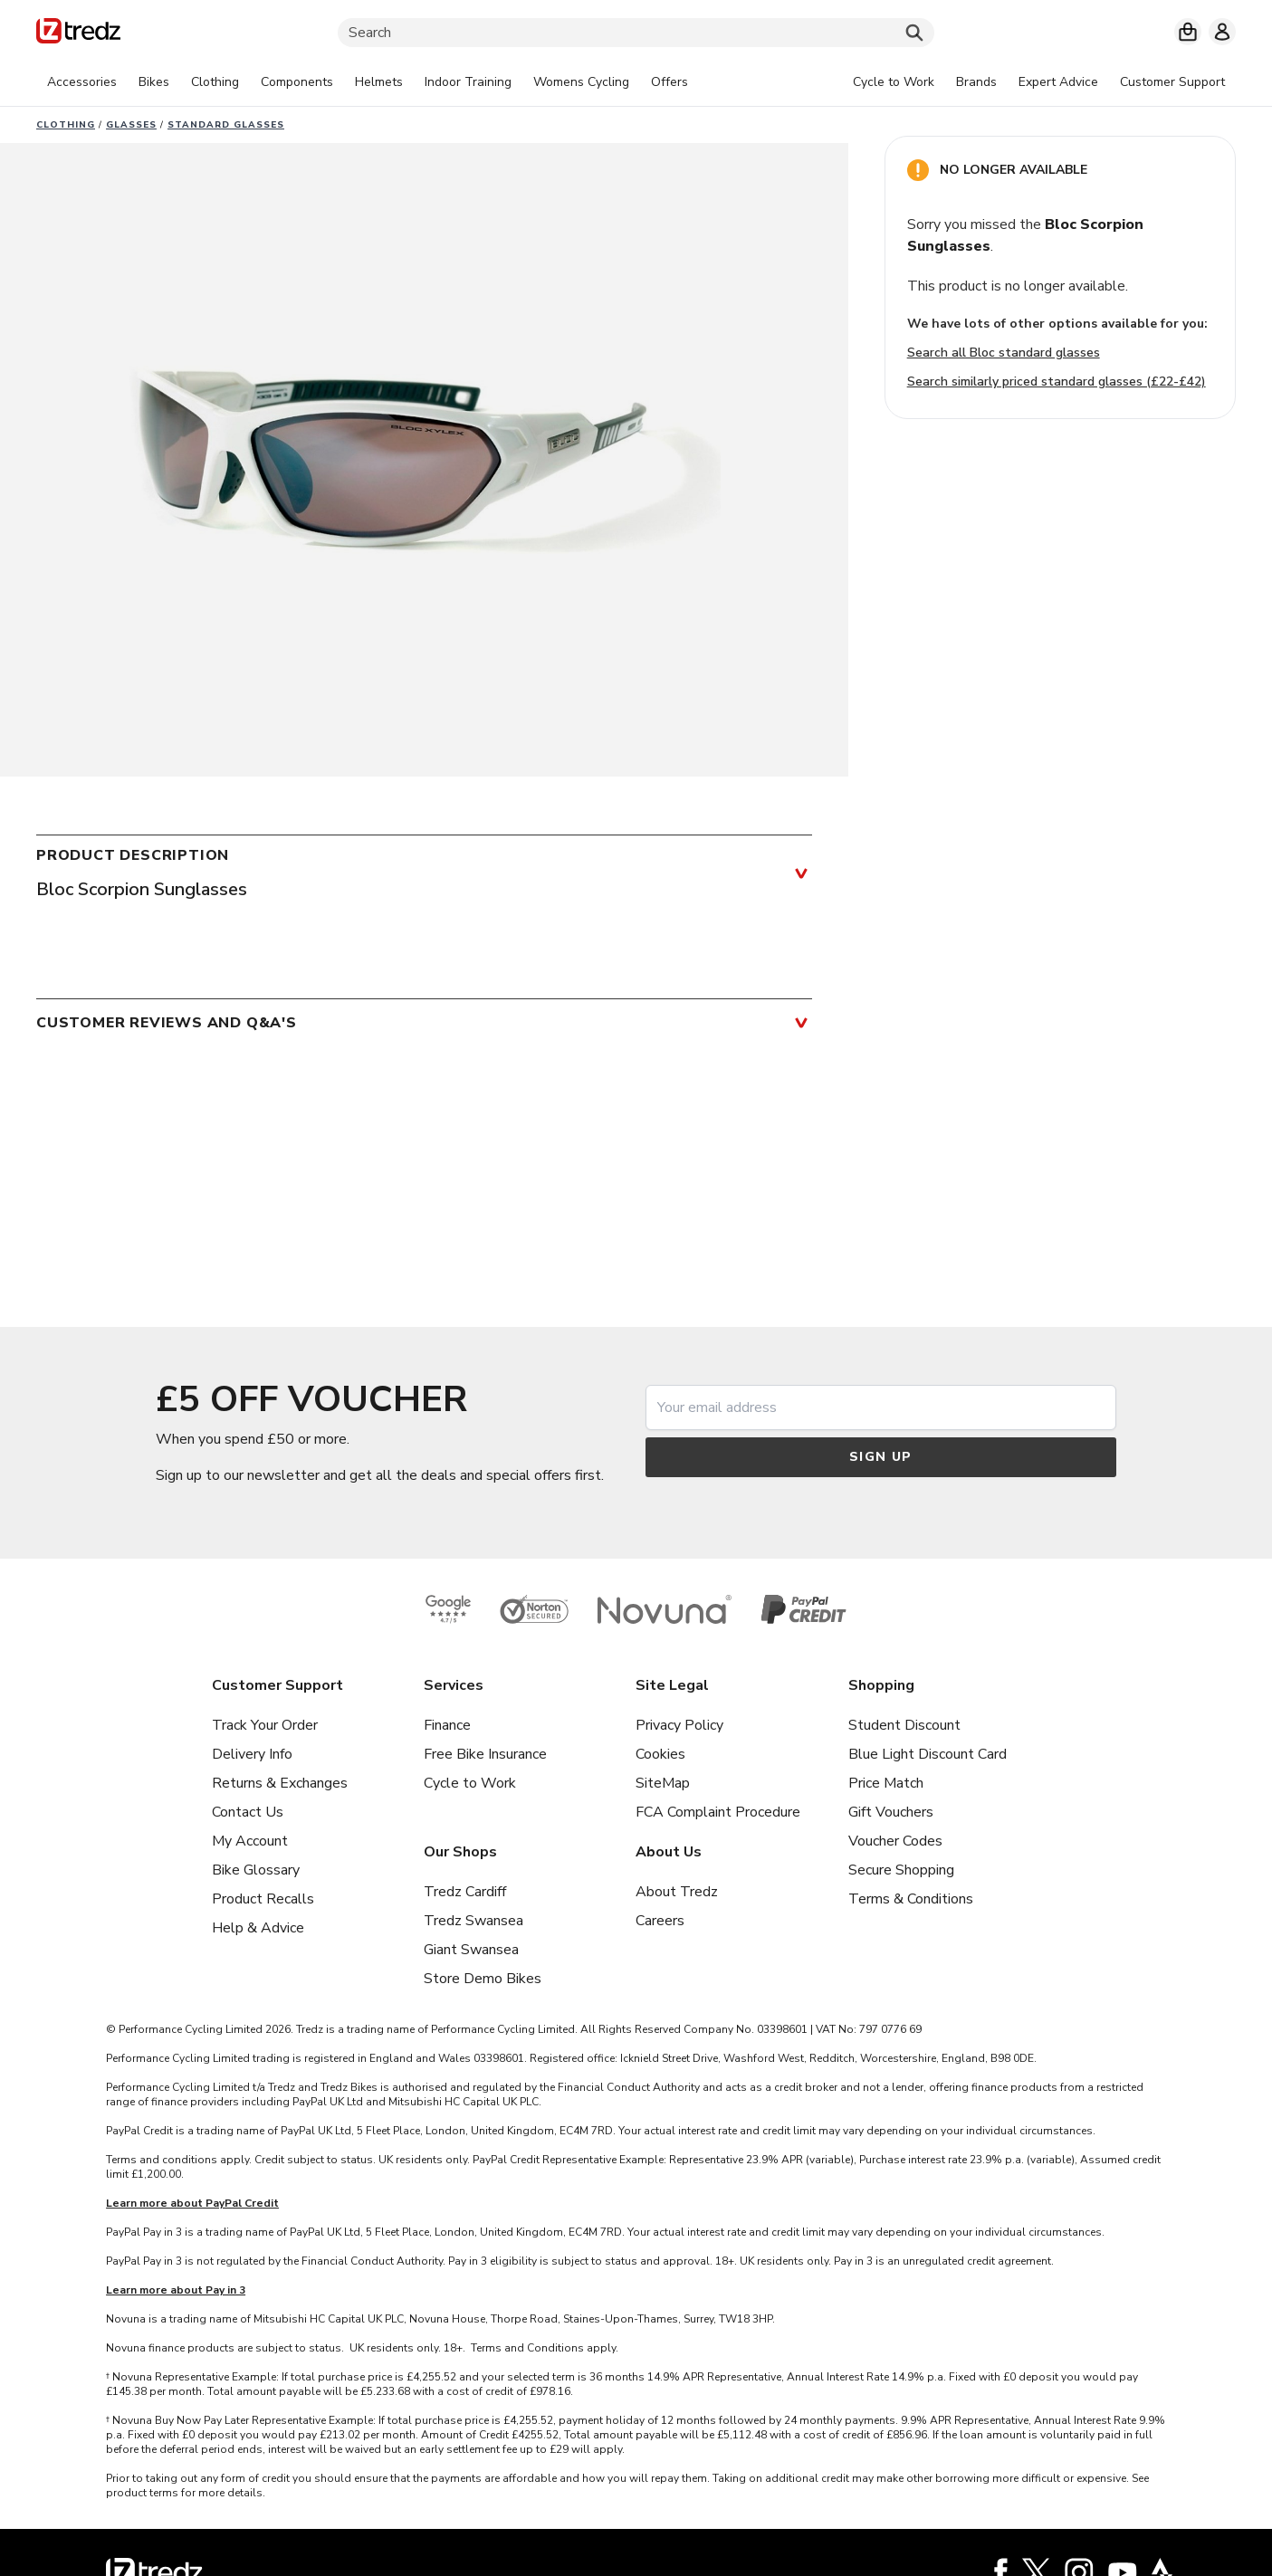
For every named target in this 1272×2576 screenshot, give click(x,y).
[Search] (636, 32)
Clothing (65, 125)
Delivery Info (252, 1754)
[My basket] (1187, 31)
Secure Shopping (901, 1870)
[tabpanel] (367, 82)
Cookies (660, 1754)
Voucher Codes (895, 1841)
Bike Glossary (256, 1870)
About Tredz (677, 1892)
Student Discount (904, 1725)
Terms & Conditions (910, 1899)
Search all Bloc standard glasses (1003, 352)
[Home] (78, 34)
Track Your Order (265, 1725)
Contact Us (247, 1812)
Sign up (881, 1456)
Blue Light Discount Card (927, 1754)
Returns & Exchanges (280, 1783)
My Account (250, 1841)
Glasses (131, 125)
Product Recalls (263, 1899)
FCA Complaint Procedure (718, 1812)
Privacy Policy (679, 1725)
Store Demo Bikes (482, 1979)
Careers (660, 1921)
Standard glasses (225, 125)
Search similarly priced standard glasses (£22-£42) (1056, 381)
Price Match (885, 1783)
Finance (447, 1725)
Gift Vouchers (890, 1812)
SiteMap (663, 1783)
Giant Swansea (471, 1950)
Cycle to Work (470, 1783)
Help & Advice (258, 1928)
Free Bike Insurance (485, 1754)
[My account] (1222, 31)
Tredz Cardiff (465, 1892)
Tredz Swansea (473, 1921)
